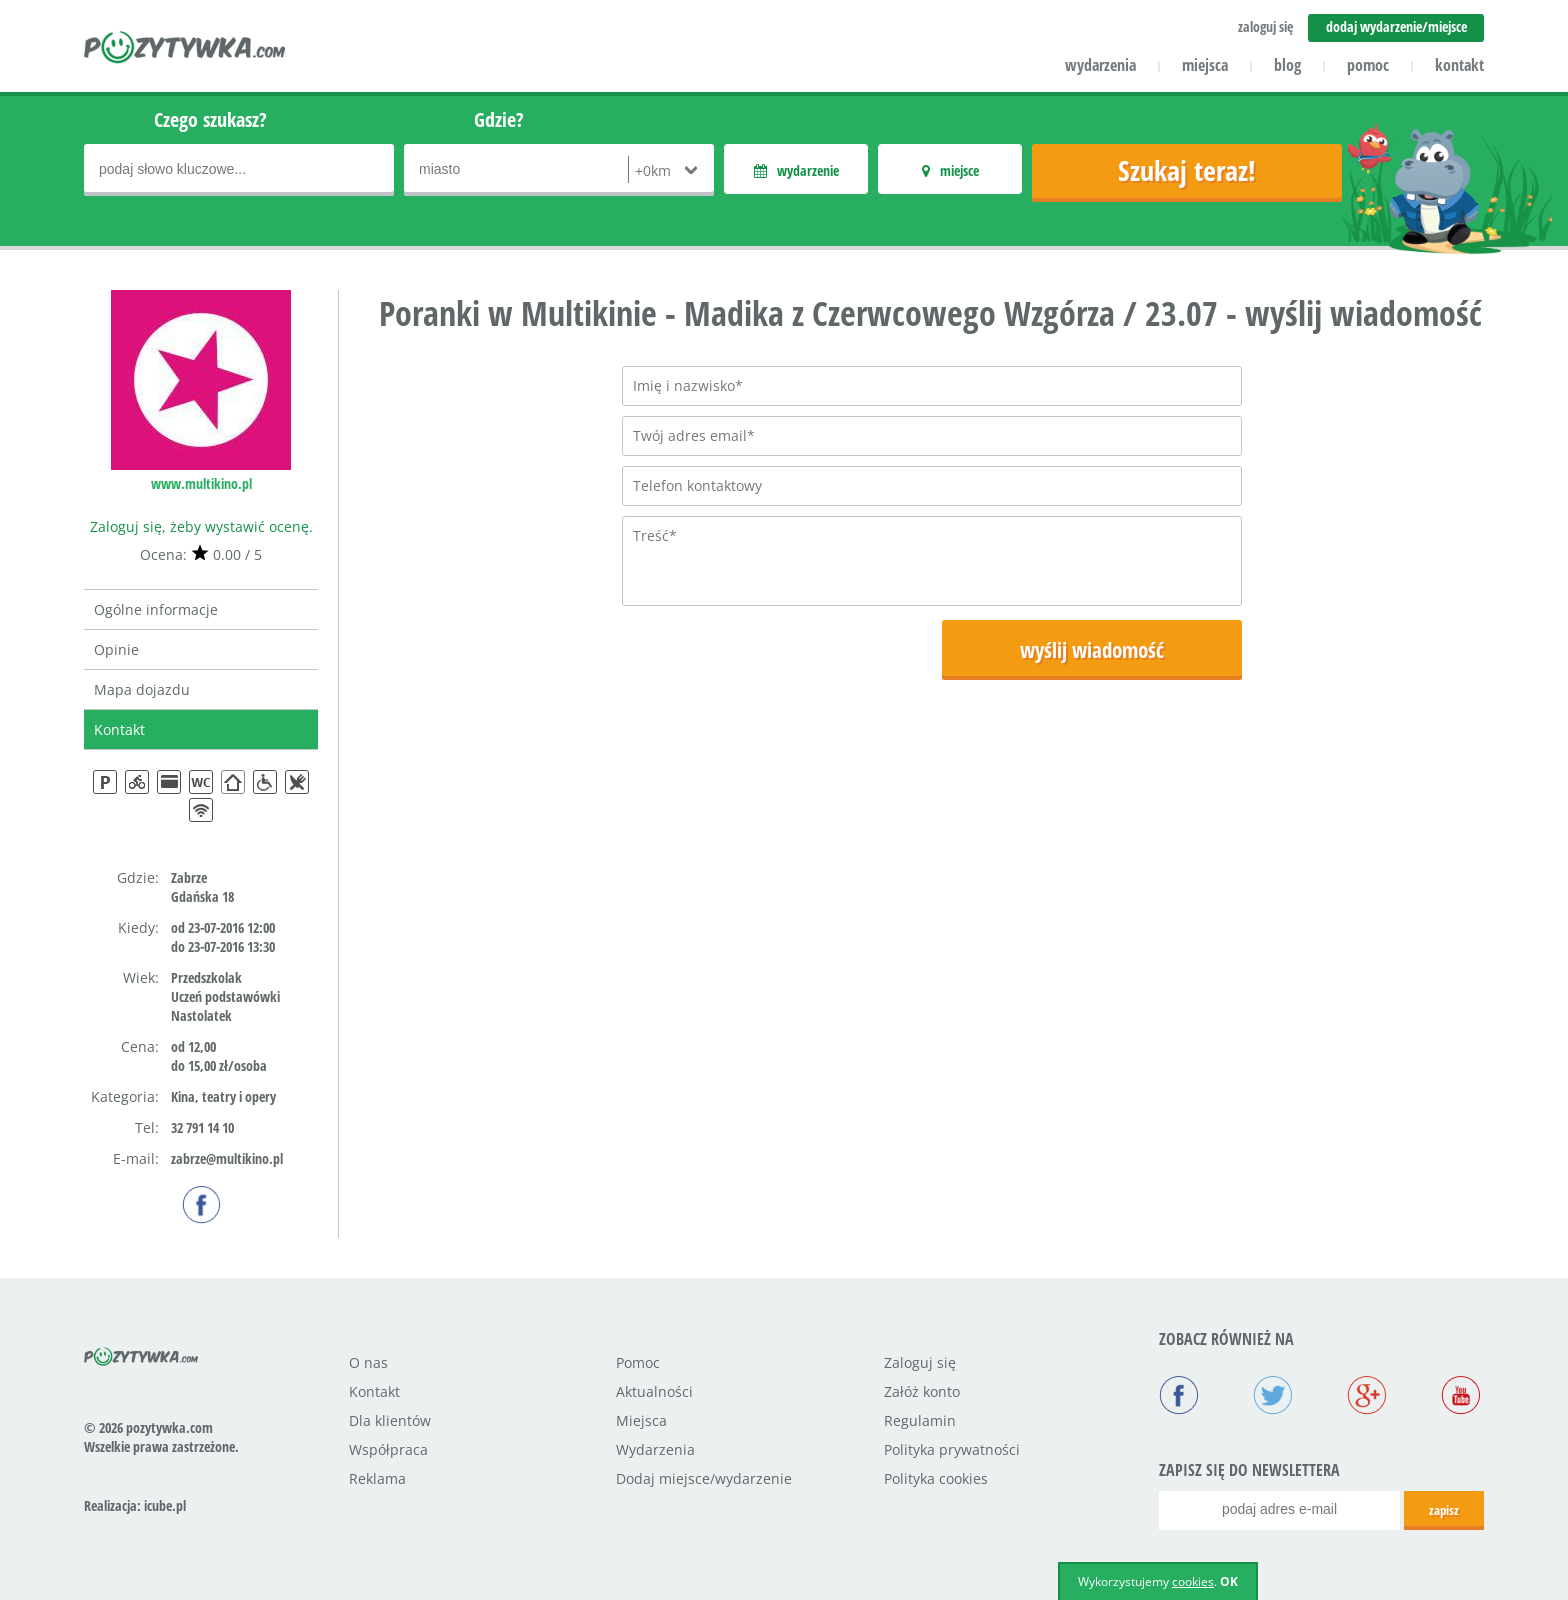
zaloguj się (1265, 26)
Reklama (377, 1478)
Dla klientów (390, 1420)
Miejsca (641, 1420)
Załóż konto (922, 1391)
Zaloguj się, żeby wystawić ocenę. (201, 526)
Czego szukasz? (210, 119)
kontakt (1459, 65)
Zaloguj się (920, 1362)
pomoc (1368, 65)
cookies (1193, 1581)
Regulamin (920, 1420)
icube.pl (165, 1505)
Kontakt (119, 729)
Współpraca (388, 1449)
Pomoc (638, 1362)
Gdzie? (499, 119)
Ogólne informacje (156, 609)
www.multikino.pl (201, 483)
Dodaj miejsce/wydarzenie (704, 1478)
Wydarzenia (655, 1449)
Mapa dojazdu (142, 689)
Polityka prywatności (952, 1449)
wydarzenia (1100, 65)
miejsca (1205, 65)
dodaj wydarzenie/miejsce (1396, 26)
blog (1287, 65)
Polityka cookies (936, 1478)
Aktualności (654, 1391)
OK (1229, 1581)
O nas (368, 1362)
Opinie (116, 649)
